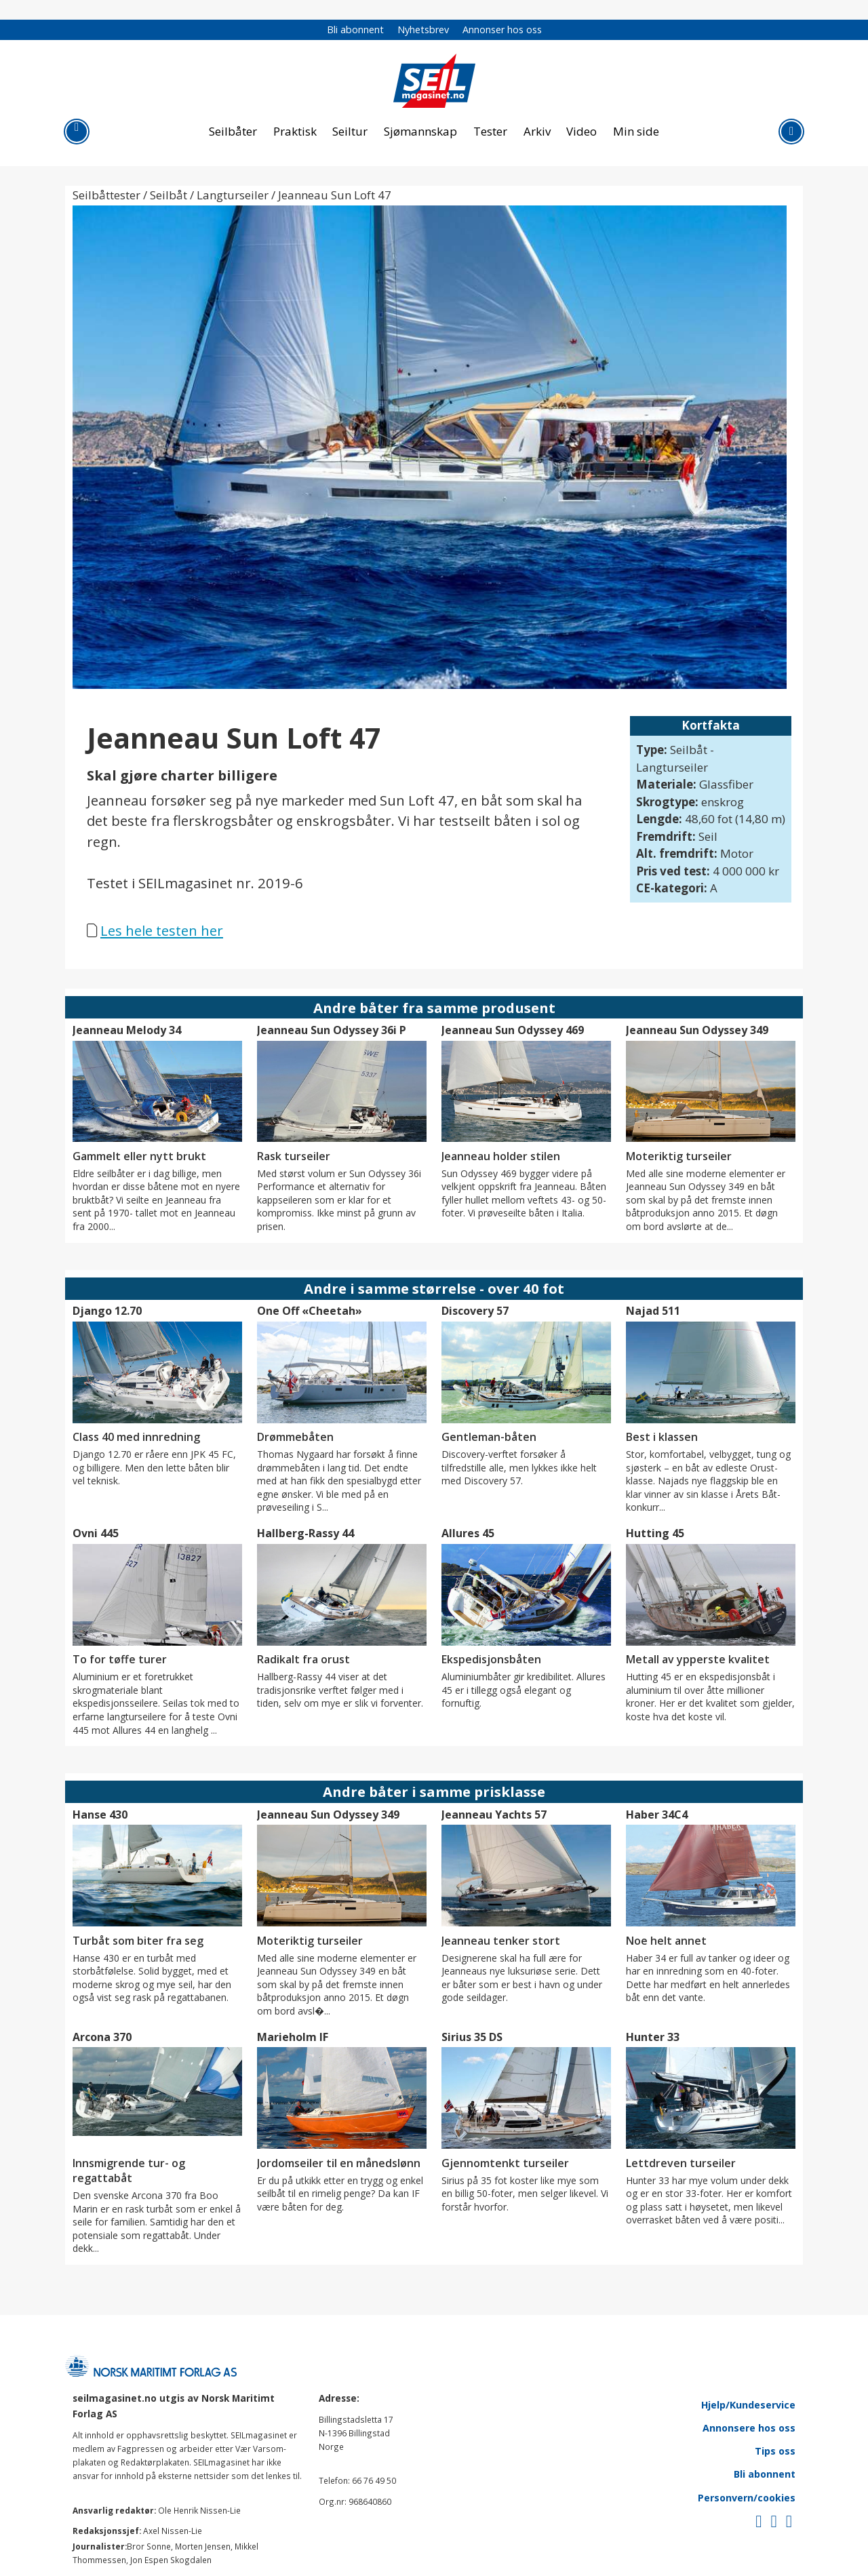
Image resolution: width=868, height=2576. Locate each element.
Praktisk (295, 131)
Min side (636, 131)
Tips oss (775, 2450)
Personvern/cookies (746, 2497)
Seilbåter (233, 131)
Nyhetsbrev (423, 29)
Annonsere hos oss (749, 2427)
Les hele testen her (161, 930)
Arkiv (537, 131)
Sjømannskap (420, 131)
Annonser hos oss (502, 29)
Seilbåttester (106, 195)
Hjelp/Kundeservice (748, 2404)
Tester (490, 131)
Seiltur (350, 131)
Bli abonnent (355, 29)
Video (581, 131)
